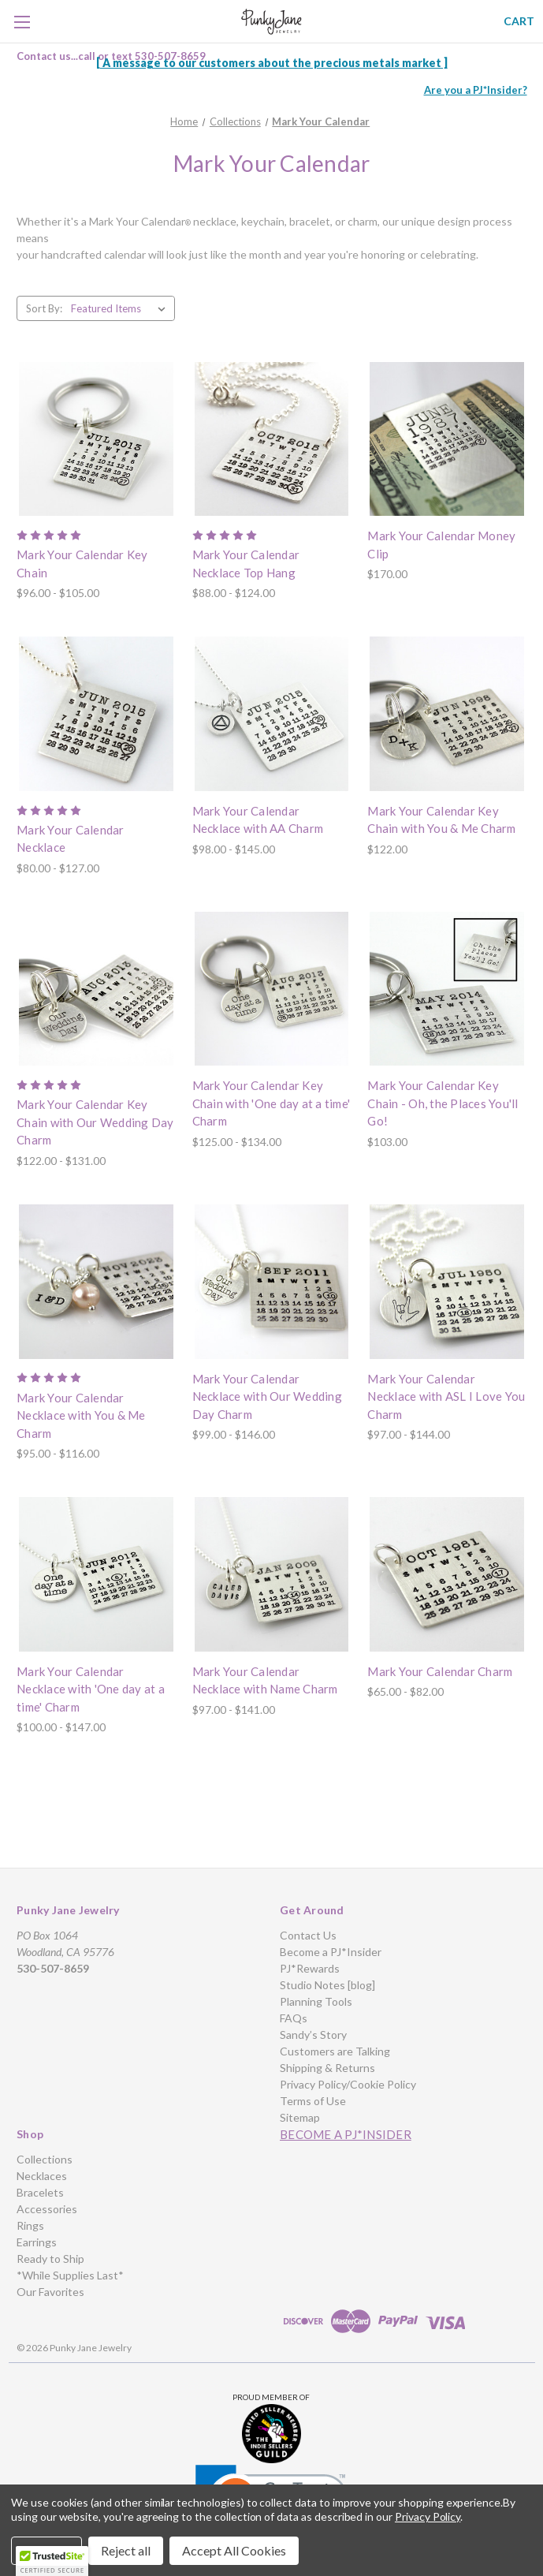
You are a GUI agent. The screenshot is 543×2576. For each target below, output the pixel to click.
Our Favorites (50, 2291)
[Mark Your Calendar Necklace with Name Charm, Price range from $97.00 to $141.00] (272, 1574)
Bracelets (40, 2192)
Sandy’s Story (313, 2034)
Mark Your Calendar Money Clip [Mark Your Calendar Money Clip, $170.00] (441, 544)
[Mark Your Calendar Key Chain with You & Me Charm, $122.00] (447, 714)
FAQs (293, 2018)
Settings (46, 2550)
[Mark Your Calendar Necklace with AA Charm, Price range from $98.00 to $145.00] (272, 714)
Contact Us (308, 1935)
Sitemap (300, 2117)
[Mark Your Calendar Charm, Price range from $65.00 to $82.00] (447, 1574)
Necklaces (42, 2175)
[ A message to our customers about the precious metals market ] (272, 62)
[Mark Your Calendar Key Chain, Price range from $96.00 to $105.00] (96, 439)
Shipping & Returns (327, 2067)
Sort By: (44, 308)
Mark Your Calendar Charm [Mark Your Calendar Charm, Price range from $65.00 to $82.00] (439, 1671)
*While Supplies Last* (70, 2275)
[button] (272, 2433)
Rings (30, 2225)
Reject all (126, 2550)
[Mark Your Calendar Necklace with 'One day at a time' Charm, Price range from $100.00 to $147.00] (96, 1574)
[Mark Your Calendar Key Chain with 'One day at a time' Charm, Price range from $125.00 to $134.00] (272, 989)
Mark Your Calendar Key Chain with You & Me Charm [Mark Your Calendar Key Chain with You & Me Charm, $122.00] (441, 820)
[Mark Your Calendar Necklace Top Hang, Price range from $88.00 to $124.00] (272, 439)
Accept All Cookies (234, 2550)
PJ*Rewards (310, 1968)
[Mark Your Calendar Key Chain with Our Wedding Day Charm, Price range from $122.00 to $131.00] (96, 989)
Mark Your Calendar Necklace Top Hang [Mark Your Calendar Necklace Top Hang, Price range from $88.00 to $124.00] (246, 563)
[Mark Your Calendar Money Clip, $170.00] (447, 439)
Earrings (37, 2242)
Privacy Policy (427, 2516)
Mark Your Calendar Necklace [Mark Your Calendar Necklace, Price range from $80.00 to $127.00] (71, 839)
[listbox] (121, 308)
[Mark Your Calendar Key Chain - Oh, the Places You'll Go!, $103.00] (447, 989)
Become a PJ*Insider (330, 1951)
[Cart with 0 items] (519, 21)
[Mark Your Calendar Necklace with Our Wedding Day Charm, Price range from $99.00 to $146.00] (272, 1281)
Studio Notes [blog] (327, 1985)
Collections (45, 2159)
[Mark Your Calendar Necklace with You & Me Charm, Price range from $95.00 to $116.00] (96, 1281)
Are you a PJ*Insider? (475, 90)
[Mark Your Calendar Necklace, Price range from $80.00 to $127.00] (96, 714)
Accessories (47, 2209)
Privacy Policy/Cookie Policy (348, 2084)
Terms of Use (313, 2100)
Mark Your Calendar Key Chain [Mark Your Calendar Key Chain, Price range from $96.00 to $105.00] (82, 563)
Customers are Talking (335, 2051)
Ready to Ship (50, 2258)
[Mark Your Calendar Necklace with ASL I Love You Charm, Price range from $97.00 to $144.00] (447, 1281)
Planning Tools (316, 2001)
